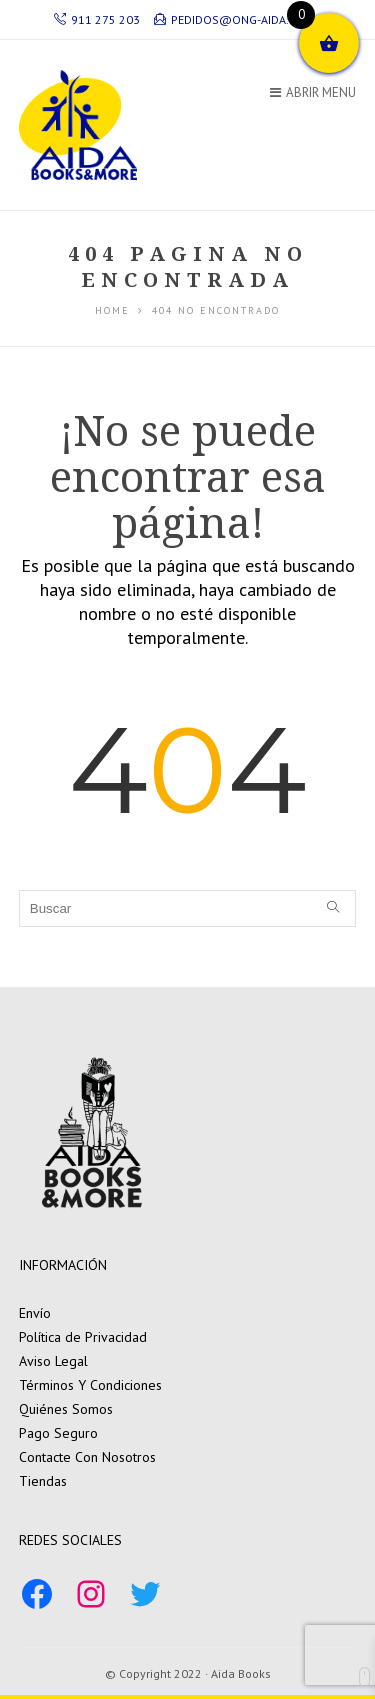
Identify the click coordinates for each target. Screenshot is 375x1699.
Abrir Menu (313, 92)
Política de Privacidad (83, 1337)
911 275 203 (97, 19)
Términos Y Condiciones (90, 1385)
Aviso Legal (53, 1361)
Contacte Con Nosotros (87, 1457)
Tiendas (43, 1481)
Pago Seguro (58, 1433)
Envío (35, 1313)
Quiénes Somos (66, 1409)
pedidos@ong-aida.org (233, 19)
